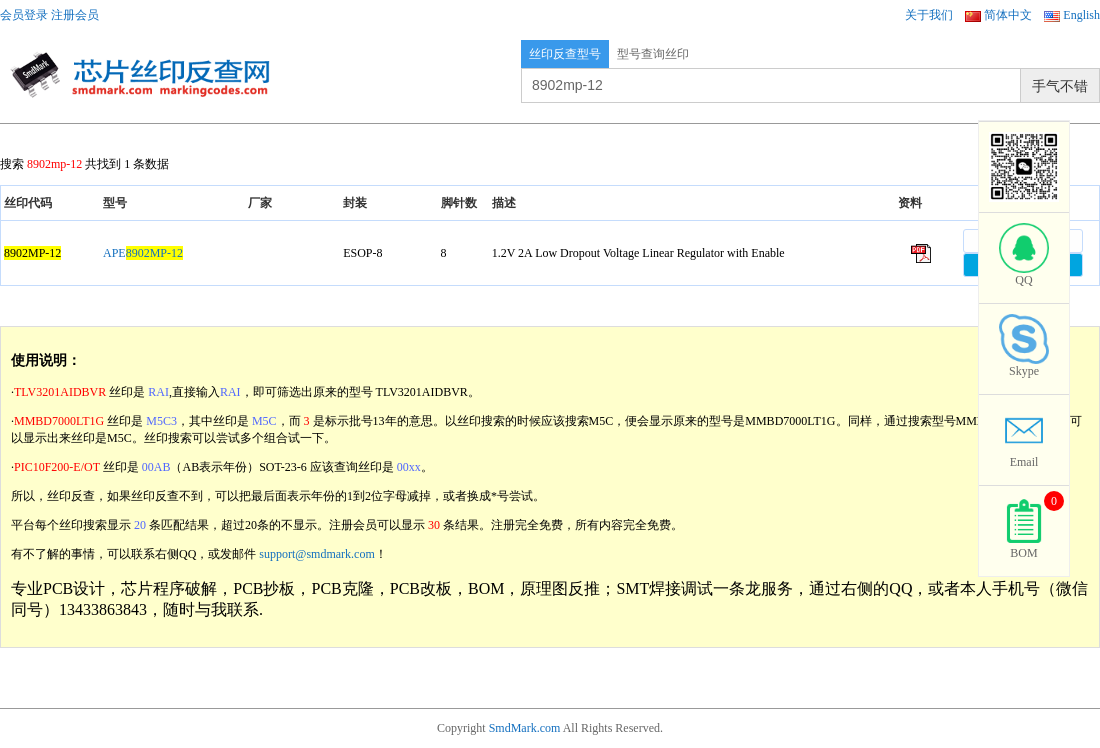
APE (143, 253)
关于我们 (929, 15)
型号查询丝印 (653, 54)
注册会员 (75, 15)
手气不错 (1060, 86)
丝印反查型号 (565, 54)
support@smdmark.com (316, 554)
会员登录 (24, 15)
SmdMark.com (525, 728)
